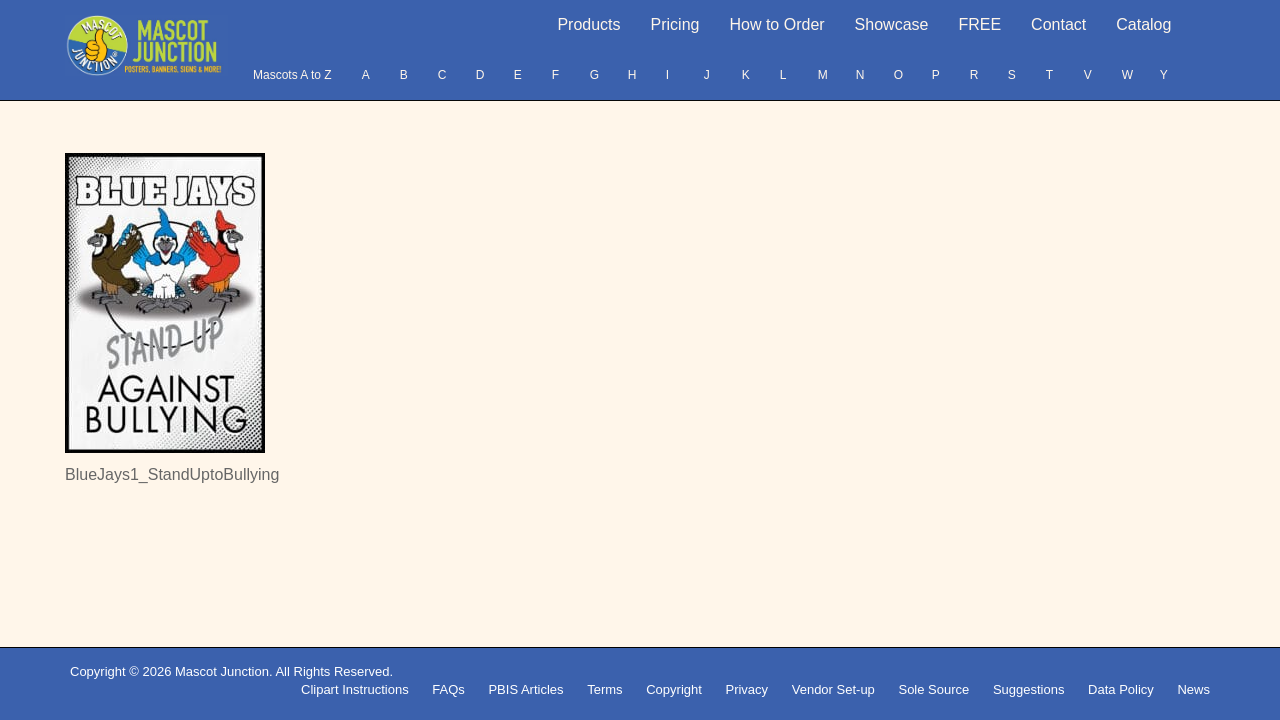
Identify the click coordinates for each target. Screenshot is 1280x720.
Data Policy (1121, 689)
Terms (604, 689)
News (1193, 689)
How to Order (776, 24)
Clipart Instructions (355, 689)
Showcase (892, 24)
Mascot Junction (222, 671)
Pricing (675, 24)
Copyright (674, 689)
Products (588, 24)
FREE (979, 24)
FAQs (448, 689)
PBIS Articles (525, 689)
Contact (1058, 24)
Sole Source (933, 689)
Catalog (1143, 24)
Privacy (746, 689)
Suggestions (1029, 689)
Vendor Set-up (833, 689)
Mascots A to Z (292, 75)
